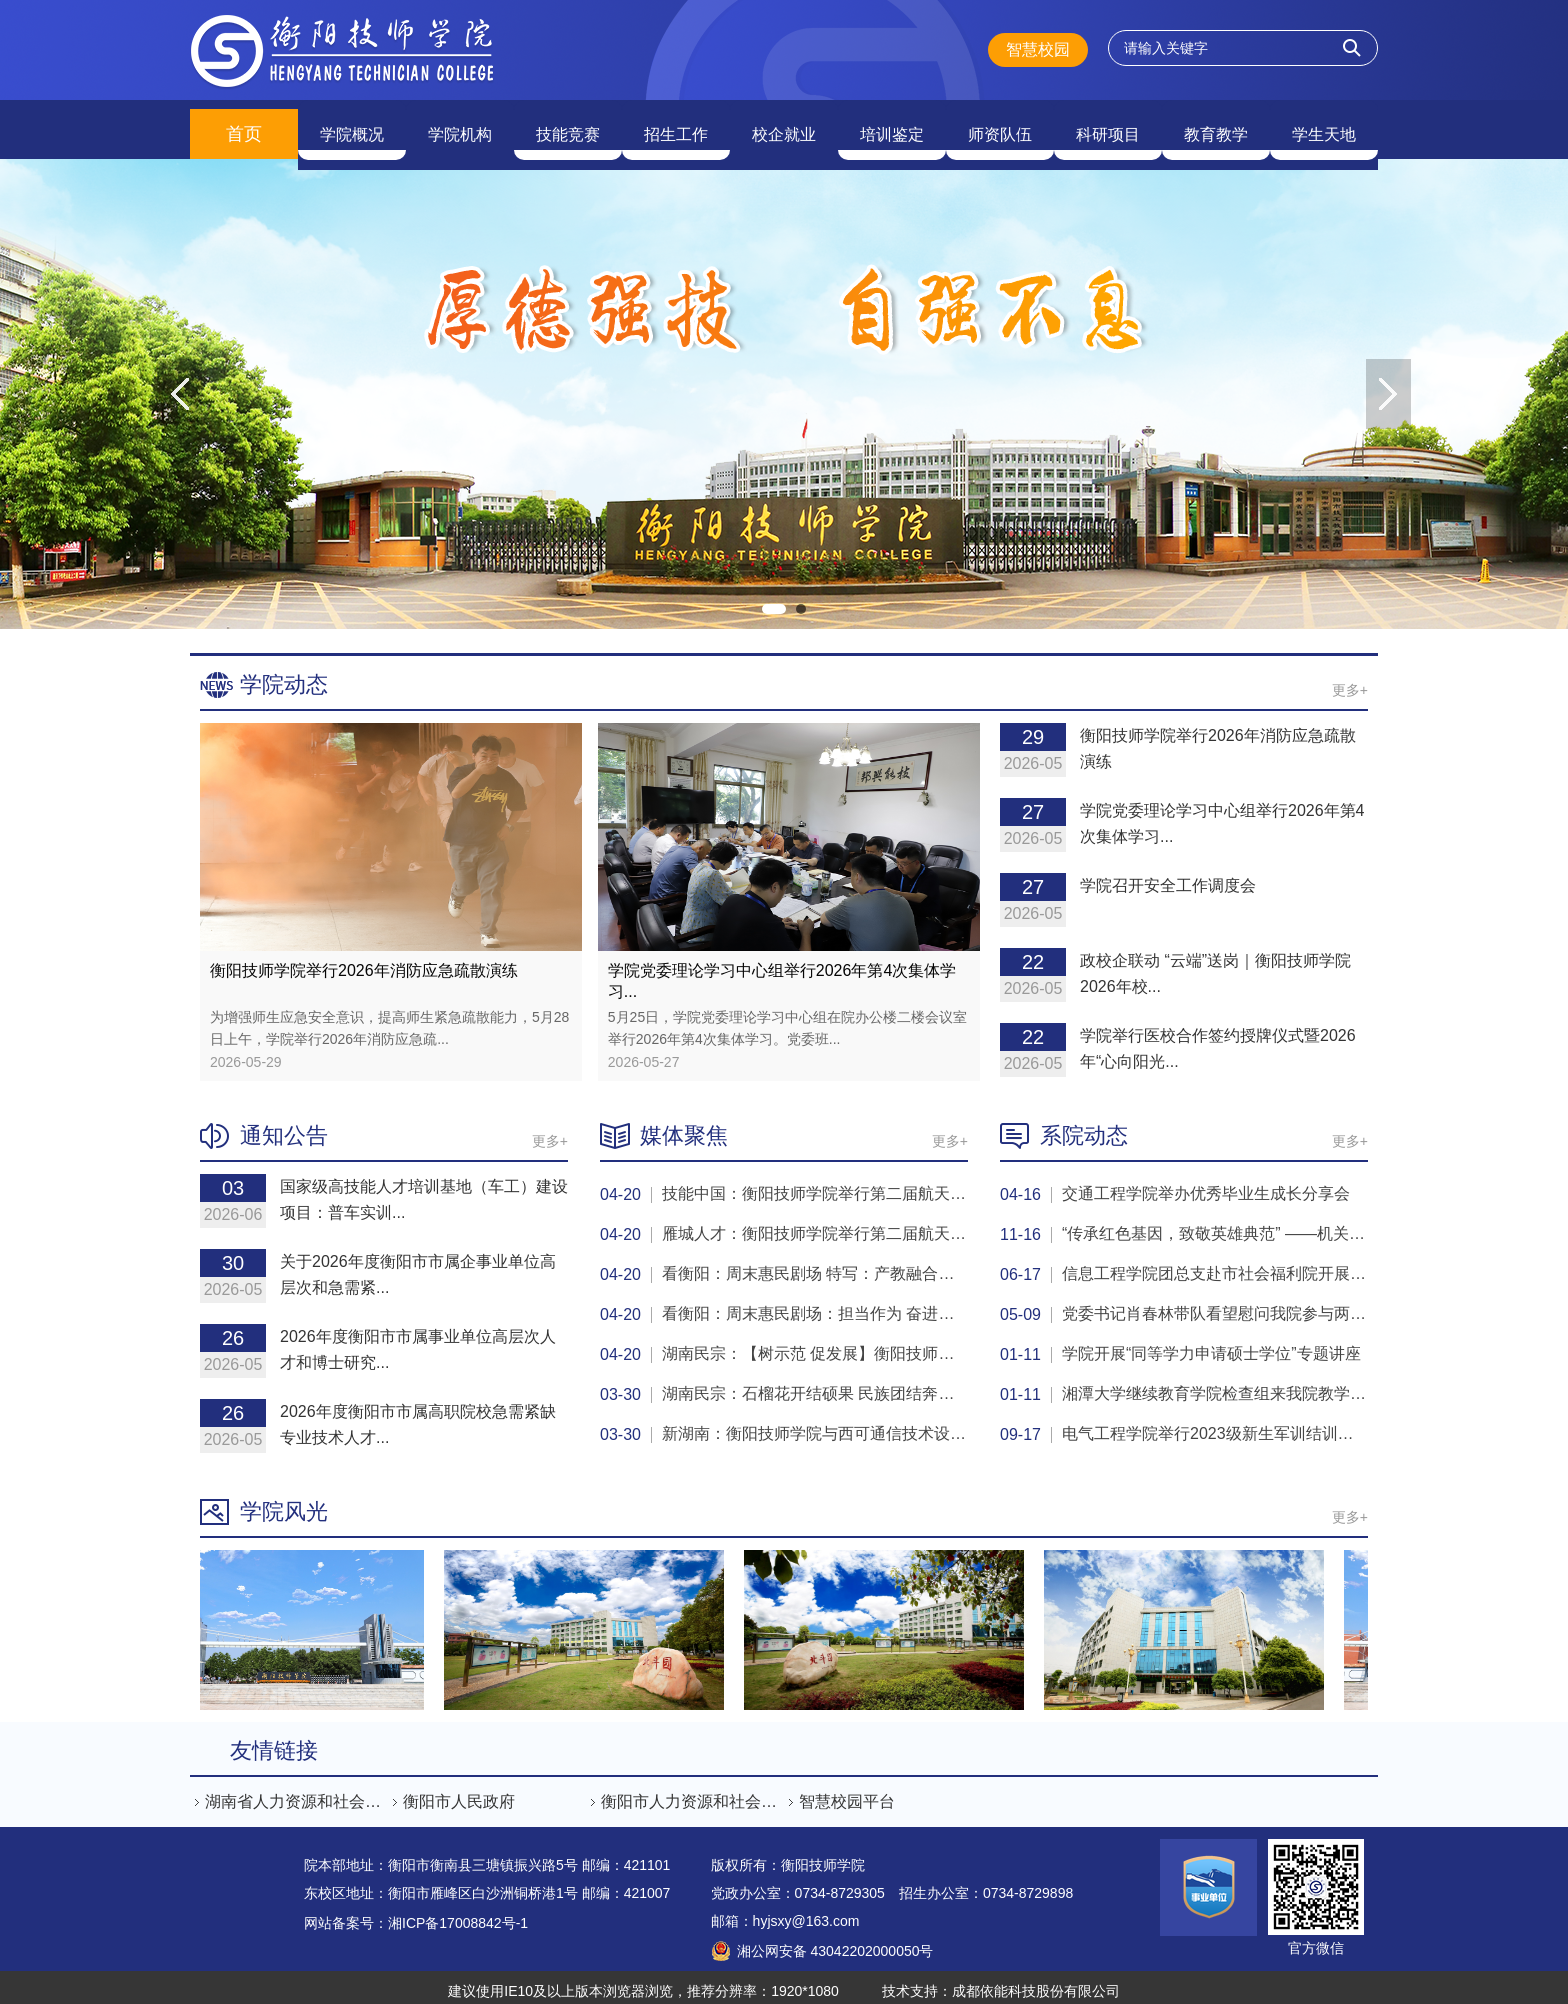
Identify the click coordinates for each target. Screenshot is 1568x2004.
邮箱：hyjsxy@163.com (785, 1912)
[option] (784, 385)
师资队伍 (1000, 125)
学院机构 (460, 125)
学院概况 (352, 125)
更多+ (1350, 681)
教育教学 (1216, 125)
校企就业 (784, 125)
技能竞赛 (568, 125)
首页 (244, 125)
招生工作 (676, 125)
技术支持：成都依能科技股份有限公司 (1001, 1982)
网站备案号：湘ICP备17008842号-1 (416, 1914)
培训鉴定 (892, 125)
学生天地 (1324, 125)
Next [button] (1388, 385)
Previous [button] (179, 385)
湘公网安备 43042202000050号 (835, 1942)
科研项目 (1108, 125)
